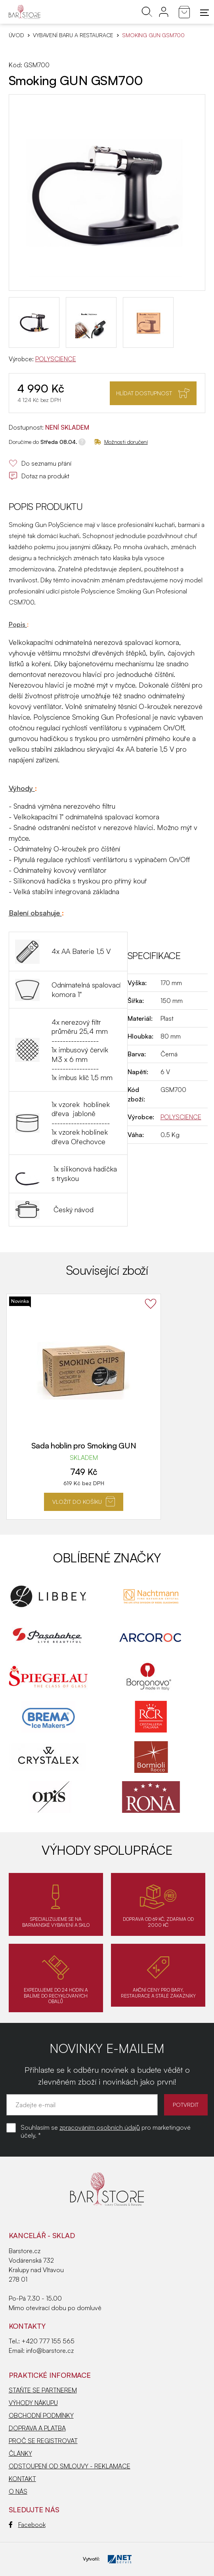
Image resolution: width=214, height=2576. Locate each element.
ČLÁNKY (20, 2453)
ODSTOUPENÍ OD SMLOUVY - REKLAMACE (69, 2466)
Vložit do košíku (83, 1501)
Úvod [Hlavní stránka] (16, 35)
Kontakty (27, 2326)
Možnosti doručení (121, 441)
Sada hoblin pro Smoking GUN (83, 1446)
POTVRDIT (186, 2104)
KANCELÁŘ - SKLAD (42, 2235)
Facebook (27, 2525)
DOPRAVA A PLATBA (37, 2428)
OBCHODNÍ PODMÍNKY (41, 2415)
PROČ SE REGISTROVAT (43, 2441)
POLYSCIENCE (55, 359)
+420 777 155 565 (48, 2341)
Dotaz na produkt (39, 476)
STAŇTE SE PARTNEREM (43, 2390)
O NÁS (18, 2491)
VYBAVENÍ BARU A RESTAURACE (73, 35)
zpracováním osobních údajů (99, 2127)
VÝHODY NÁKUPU (33, 2403)
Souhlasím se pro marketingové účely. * (106, 2131)
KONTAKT (22, 2479)
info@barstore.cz (50, 2350)
